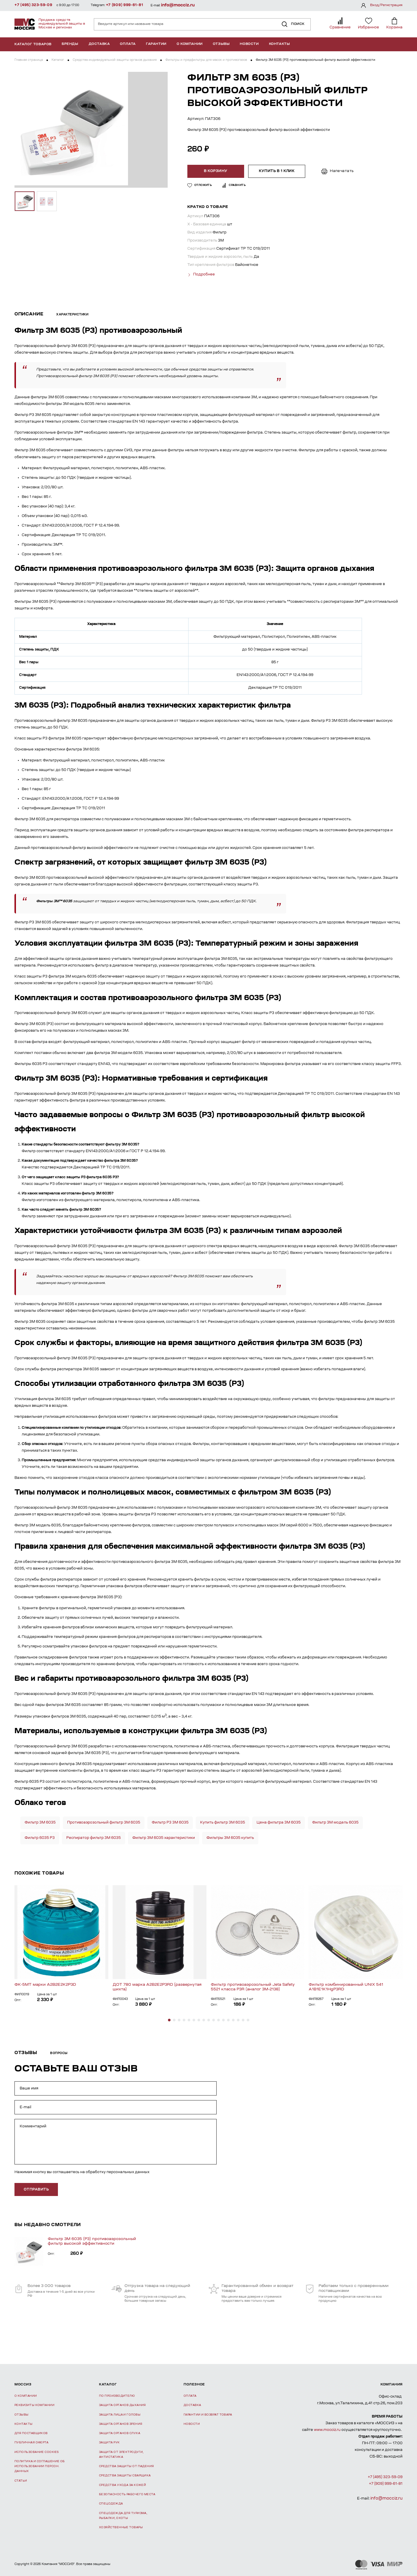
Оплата (128, 44)
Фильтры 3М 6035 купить (230, 1837)
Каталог (58, 60)
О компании (190, 44)
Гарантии (156, 44)
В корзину (216, 171)
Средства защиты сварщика (125, 2475)
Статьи (20, 2480)
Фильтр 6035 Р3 (40, 1837)
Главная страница (28, 60)
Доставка (99, 44)
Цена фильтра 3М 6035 (279, 1822)
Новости (249, 44)
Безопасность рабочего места (127, 2494)
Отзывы (221, 44)
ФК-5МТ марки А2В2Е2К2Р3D (45, 1984)
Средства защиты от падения (126, 2466)
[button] (169, 2019)
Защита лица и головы (119, 2414)
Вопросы (59, 2053)
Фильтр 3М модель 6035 (335, 1822)
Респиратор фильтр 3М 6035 (93, 1837)
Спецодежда (111, 2503)
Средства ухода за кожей (122, 2485)
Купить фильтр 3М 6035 (222, 1822)
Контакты (279, 44)
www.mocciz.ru (327, 2430)
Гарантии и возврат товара (208, 2414)
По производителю (117, 2396)
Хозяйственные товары (121, 2527)
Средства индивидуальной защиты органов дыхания (115, 60)
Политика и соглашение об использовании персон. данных (39, 2466)
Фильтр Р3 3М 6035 (170, 1822)
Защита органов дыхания (122, 2405)
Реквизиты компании (34, 2405)
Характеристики (72, 314)
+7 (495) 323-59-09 (33, 5)
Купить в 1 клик (276, 171)
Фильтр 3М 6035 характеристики (163, 1837)
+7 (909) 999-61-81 (124, 5)
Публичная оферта (31, 2442)
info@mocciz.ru (178, 5)
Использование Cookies (36, 2452)
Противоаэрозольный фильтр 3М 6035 (103, 1822)
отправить (36, 2189)
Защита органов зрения (120, 2423)
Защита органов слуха (119, 2433)
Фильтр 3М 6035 (40, 1822)
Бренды (70, 44)
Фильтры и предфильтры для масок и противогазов (206, 60)
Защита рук (109, 2442)
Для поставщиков (31, 2433)
